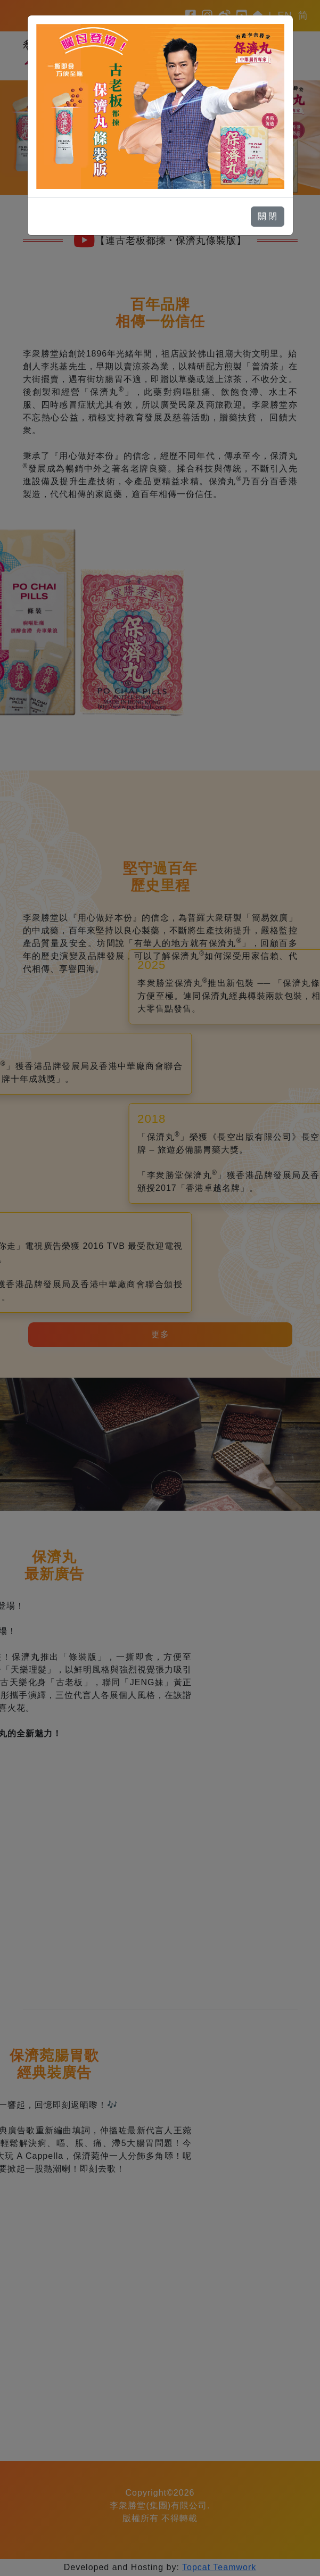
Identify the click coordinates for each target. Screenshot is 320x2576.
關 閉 (267, 216)
